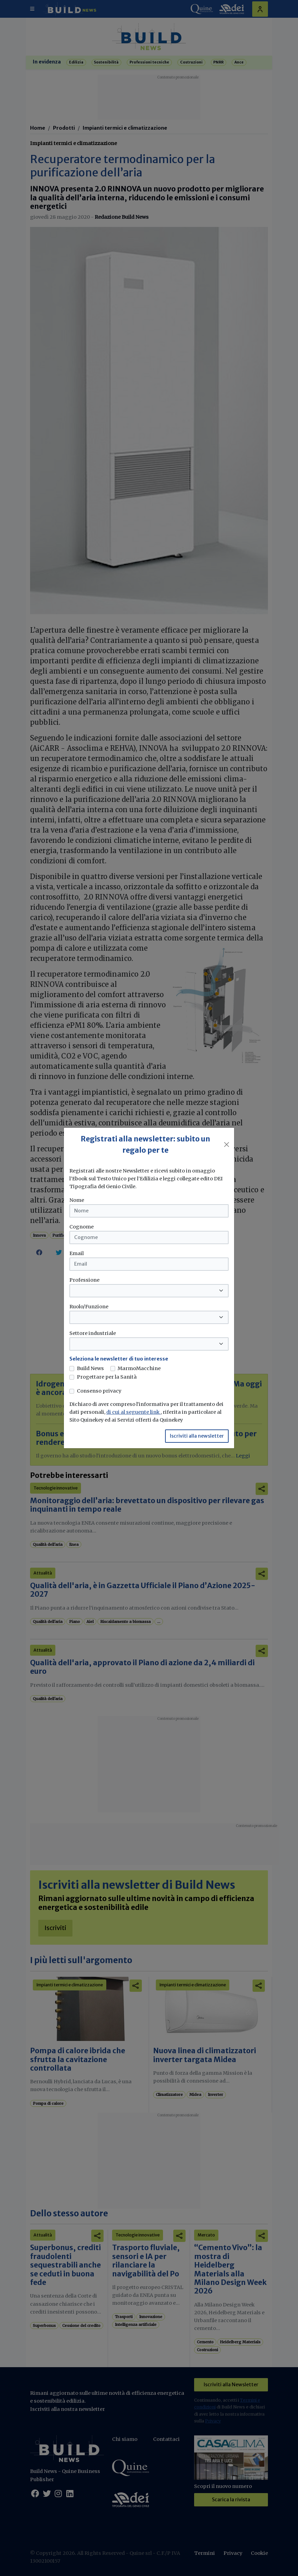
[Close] (226, 1144)
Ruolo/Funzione (88, 1307)
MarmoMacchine (139, 1368)
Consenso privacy (99, 1391)
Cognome (81, 1227)
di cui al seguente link (133, 1412)
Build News (90, 1368)
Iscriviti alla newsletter (197, 1436)
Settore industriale (92, 1333)
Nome (76, 1200)
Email (76, 1253)
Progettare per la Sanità (107, 1377)
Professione (84, 1280)
